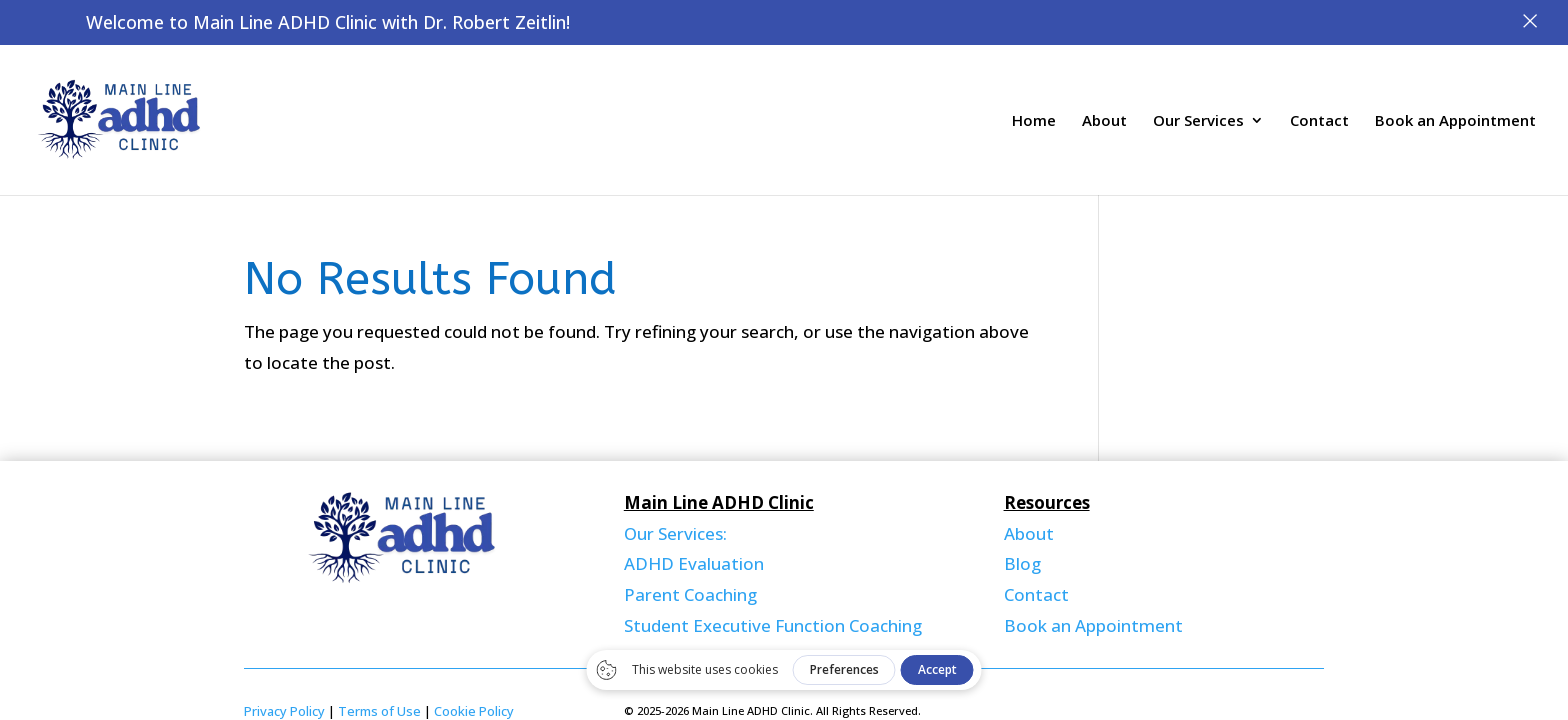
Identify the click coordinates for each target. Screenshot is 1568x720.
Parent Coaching (690, 594)
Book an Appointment (1455, 121)
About (1104, 121)
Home (1034, 121)
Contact (1319, 121)
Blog (1022, 563)
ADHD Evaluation (694, 563)
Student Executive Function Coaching (773, 625)
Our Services (1198, 121)
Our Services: (675, 533)
